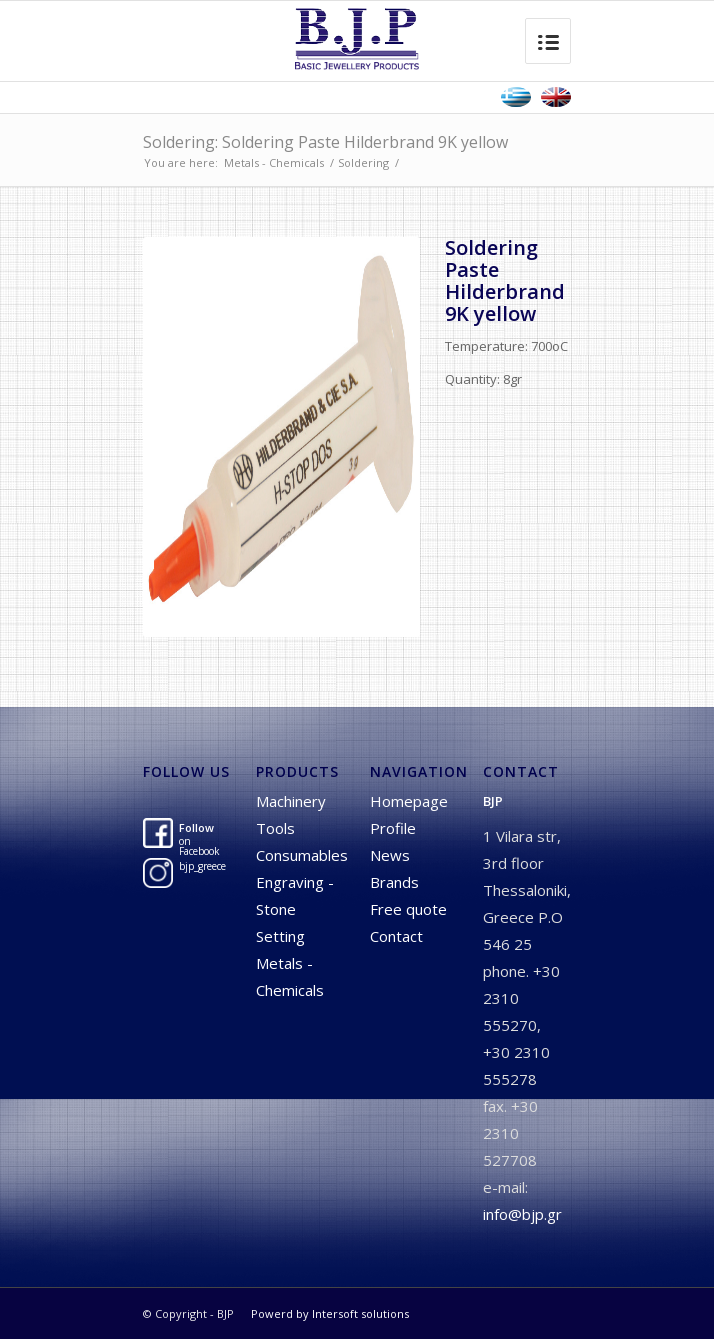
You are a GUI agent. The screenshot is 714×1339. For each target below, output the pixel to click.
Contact (396, 936)
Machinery (291, 801)
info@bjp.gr (522, 1214)
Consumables (302, 855)
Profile (393, 828)
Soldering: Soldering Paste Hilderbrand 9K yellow (325, 142)
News (390, 855)
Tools (275, 828)
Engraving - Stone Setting (295, 909)
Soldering (363, 162)
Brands (394, 882)
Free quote (408, 909)
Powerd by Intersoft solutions (330, 1313)
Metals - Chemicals (274, 162)
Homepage (409, 801)
